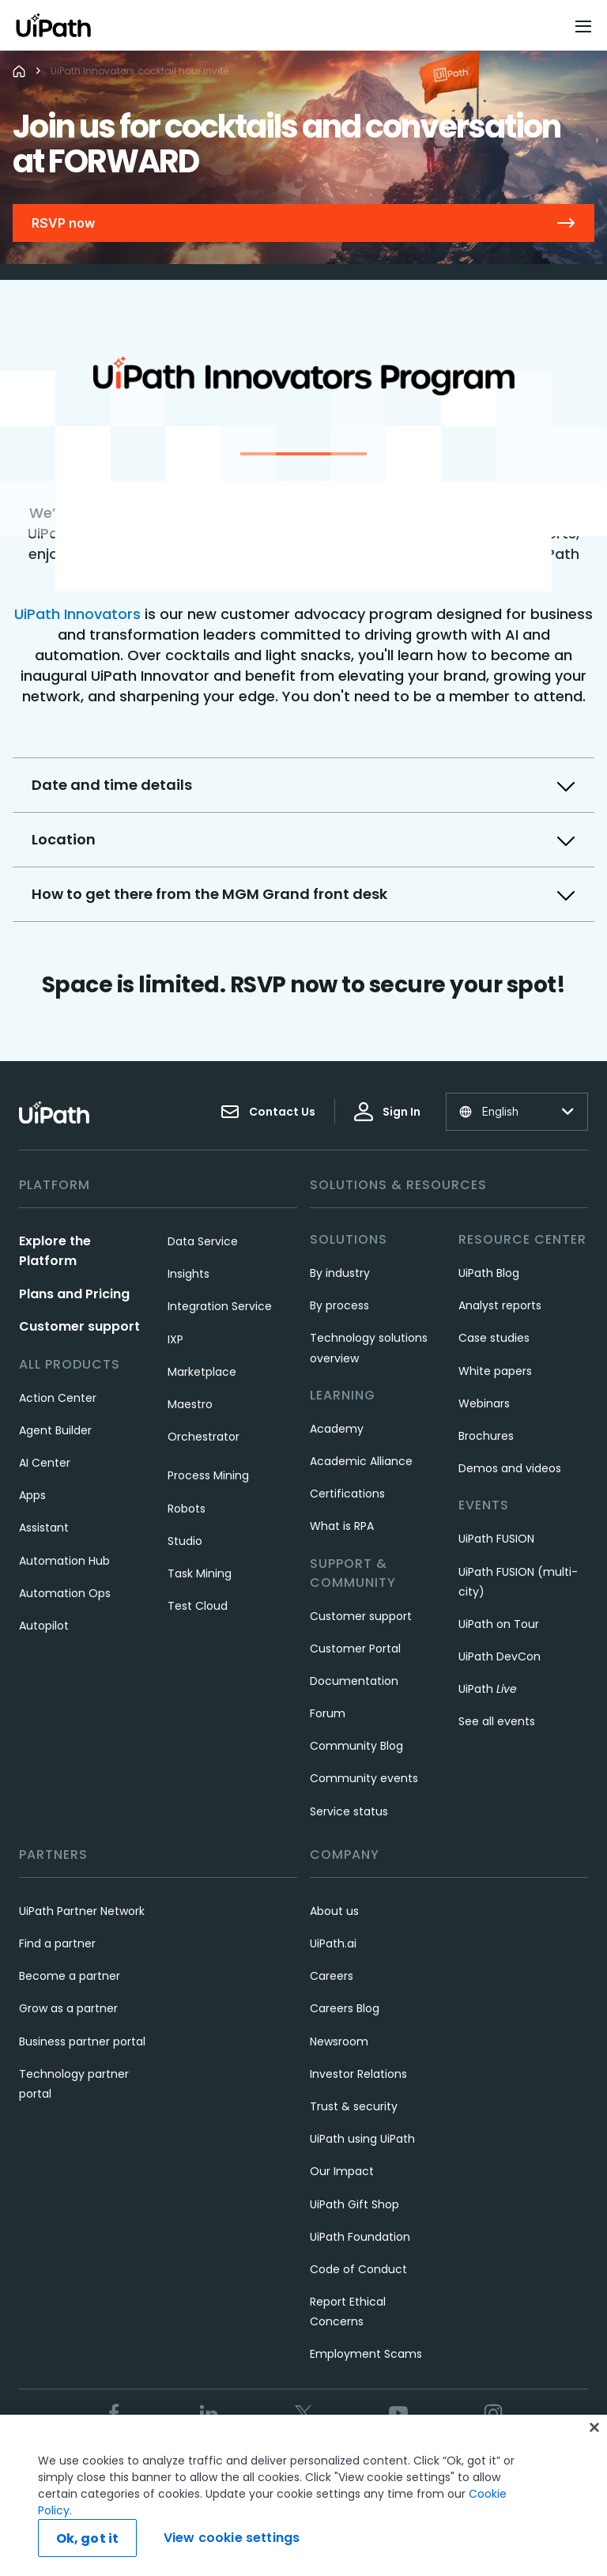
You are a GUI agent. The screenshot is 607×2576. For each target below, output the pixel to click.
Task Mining (200, 1573)
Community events (364, 1778)
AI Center (44, 1463)
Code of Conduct (358, 2269)
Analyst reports (499, 1305)
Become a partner (69, 1976)
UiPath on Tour (498, 1624)
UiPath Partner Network (82, 1911)
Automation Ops (65, 1593)
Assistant (44, 1527)
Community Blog (356, 1746)
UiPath (487, 1689)
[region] (303, 2495)
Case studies (494, 1338)
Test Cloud (198, 1606)
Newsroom (339, 2041)
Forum (327, 1713)
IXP (175, 1339)
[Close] (594, 2427)
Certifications (347, 1493)
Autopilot (44, 1626)
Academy (337, 1429)
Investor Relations (358, 2074)
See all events (496, 1721)
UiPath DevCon (499, 1656)
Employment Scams (366, 2354)
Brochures (486, 1436)
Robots (186, 1509)
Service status (349, 1811)
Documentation (354, 1681)
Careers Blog (344, 2008)
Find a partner (57, 1943)
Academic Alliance (361, 1461)
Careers (331, 1976)
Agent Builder (55, 1430)
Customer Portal (355, 1648)
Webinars (484, 1403)
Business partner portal (82, 2041)
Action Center (57, 1398)
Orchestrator (203, 1437)
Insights (188, 1274)
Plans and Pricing (74, 1294)
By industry (340, 1273)
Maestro (190, 1404)
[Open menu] (584, 26)
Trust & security (354, 2106)
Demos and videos (509, 1468)
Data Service (203, 1241)
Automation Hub (64, 1561)
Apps (32, 1495)
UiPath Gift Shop (354, 2204)
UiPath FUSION (496, 1539)
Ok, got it (87, 2538)
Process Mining (208, 1475)
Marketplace (202, 1372)
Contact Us (268, 1111)
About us (334, 1911)
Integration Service (220, 1306)
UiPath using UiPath (362, 2139)
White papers (495, 1371)
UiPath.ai (333, 1943)
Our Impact (342, 2171)
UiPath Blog (488, 1273)
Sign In (387, 1111)
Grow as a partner (68, 2008)
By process (339, 1305)
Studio (185, 1541)
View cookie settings (232, 2538)
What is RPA (342, 1526)
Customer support (79, 1326)
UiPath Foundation (360, 2237)
